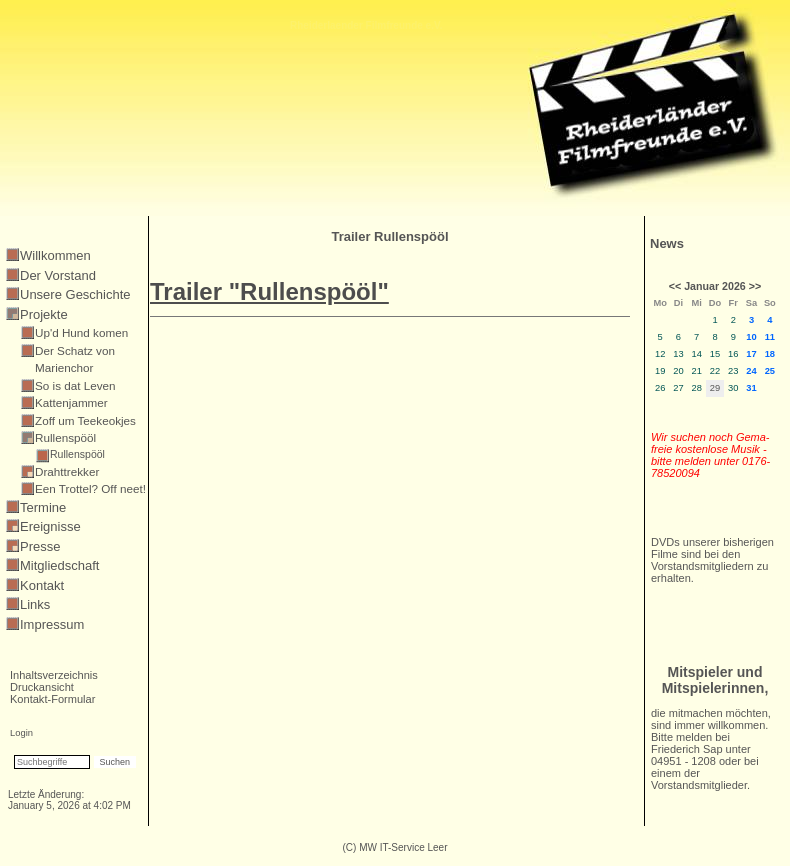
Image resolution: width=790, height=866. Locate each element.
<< (675, 286)
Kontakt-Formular (52, 699)
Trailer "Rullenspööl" (269, 291)
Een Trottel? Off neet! (90, 488)
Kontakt (42, 585)
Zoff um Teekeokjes (85, 420)
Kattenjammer (71, 402)
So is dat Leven (75, 385)
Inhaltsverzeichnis (54, 675)
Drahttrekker (67, 471)
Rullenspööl (65, 437)
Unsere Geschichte (75, 294)
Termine (43, 507)
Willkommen (55, 255)
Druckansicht (42, 687)
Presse (40, 546)
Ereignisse (50, 526)
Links (35, 604)
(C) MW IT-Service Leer (394, 847)
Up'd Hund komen (81, 332)
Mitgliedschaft (59, 565)
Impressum (52, 624)
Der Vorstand (58, 275)
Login (21, 732)
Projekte (44, 314)
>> (755, 286)
